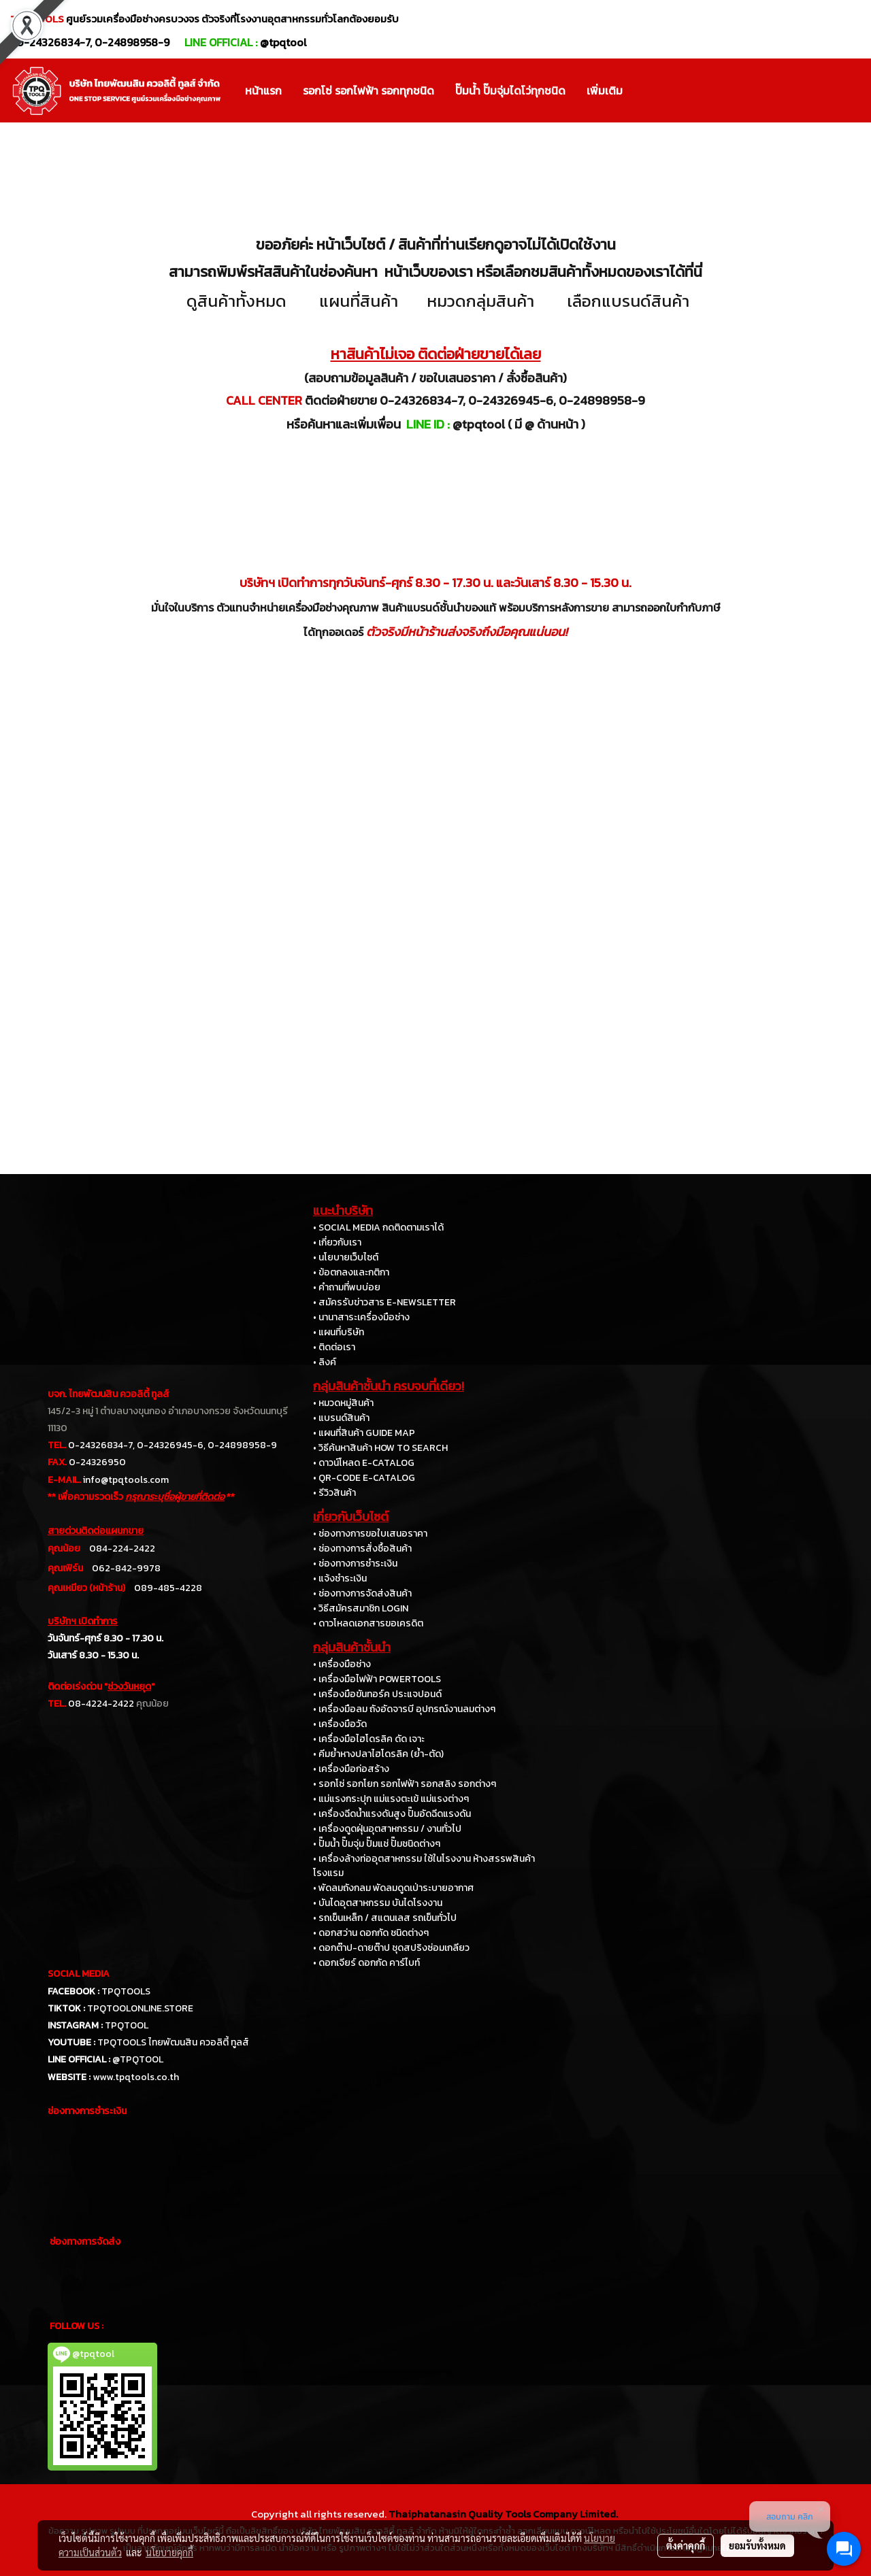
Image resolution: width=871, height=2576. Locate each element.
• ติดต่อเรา (334, 1347)
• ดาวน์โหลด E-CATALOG (363, 1463)
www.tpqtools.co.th (136, 2077)
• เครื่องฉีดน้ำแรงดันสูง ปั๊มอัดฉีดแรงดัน (392, 1814)
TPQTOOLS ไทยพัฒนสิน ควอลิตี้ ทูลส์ (173, 2042)
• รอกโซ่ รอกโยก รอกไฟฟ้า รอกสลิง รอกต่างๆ (404, 1784)
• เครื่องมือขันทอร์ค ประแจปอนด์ (377, 1694)
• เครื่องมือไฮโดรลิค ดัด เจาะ (369, 1739)
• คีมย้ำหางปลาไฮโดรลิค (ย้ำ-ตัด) (378, 1754)
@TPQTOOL (137, 2059)
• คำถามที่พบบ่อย (346, 1287)
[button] (645, 90)
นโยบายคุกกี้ (169, 2552)
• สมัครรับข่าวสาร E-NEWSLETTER (384, 1302)
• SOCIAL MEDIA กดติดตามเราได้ (378, 1227)
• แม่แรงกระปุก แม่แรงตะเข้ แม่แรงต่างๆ (391, 1799)
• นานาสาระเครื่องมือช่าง (361, 1317)
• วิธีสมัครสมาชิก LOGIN (360, 1608)
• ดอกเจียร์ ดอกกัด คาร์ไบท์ (366, 1963)
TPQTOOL (126, 2025)
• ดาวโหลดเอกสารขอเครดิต (368, 1623)
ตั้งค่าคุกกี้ (685, 2545)
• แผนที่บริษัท (338, 1332)
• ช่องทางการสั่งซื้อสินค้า (362, 1548)
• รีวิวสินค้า (334, 1493)
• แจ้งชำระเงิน (340, 1578)
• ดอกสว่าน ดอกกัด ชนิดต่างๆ (371, 1933)
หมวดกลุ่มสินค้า (480, 301)
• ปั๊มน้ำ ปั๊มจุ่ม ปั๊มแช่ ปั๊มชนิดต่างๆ (376, 1844)
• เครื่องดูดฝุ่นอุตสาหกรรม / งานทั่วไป (387, 1829)
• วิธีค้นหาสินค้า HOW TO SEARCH (380, 1448)
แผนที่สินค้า (358, 301)
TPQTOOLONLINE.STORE (140, 2008)
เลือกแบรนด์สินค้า (628, 301)
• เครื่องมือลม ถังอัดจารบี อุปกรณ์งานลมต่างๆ (404, 1709)
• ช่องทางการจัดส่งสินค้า (362, 1593)
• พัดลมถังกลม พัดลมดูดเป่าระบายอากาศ (393, 1888)
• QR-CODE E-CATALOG (364, 1478)
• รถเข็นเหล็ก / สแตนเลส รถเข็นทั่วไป (385, 1918)
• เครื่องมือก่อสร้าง (351, 1769)
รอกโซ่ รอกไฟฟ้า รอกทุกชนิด (368, 90)
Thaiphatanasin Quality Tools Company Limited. (503, 2514)
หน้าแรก (263, 90)
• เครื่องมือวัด (340, 1724)
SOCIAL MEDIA (79, 1974)
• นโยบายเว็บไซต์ (345, 1257)
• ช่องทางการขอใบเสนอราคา (370, 1533)
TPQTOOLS (125, 1991)
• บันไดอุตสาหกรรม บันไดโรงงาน (377, 1903)
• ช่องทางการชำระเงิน (355, 1563)
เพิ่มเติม (605, 90)
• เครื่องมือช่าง (342, 1664)
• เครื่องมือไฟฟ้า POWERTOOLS (377, 1679)
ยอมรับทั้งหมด (757, 2545)
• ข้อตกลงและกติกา (351, 1272)
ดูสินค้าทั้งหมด (236, 301)
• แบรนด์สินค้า (341, 1418)
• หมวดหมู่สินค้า (343, 1403)
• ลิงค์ (324, 1362)
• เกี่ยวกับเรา (337, 1242)
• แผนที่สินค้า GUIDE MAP (364, 1433)
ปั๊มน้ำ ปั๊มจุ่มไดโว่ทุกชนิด (510, 90)
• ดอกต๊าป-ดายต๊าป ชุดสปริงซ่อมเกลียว (391, 1948)
